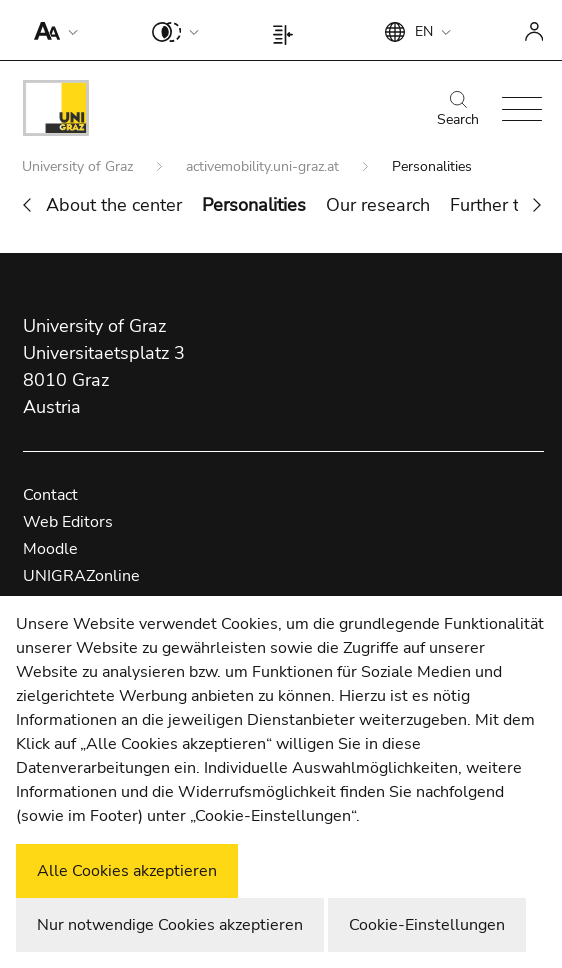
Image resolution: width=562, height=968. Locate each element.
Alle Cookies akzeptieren (127, 871)
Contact (50, 495)
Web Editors (68, 522)
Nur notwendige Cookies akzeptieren (170, 925)
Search (458, 110)
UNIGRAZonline (81, 576)
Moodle (50, 549)
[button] (51, 30)
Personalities (254, 205)
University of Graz (79, 166)
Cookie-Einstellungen (427, 925)
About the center (114, 205)
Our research (378, 205)
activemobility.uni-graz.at (264, 166)
